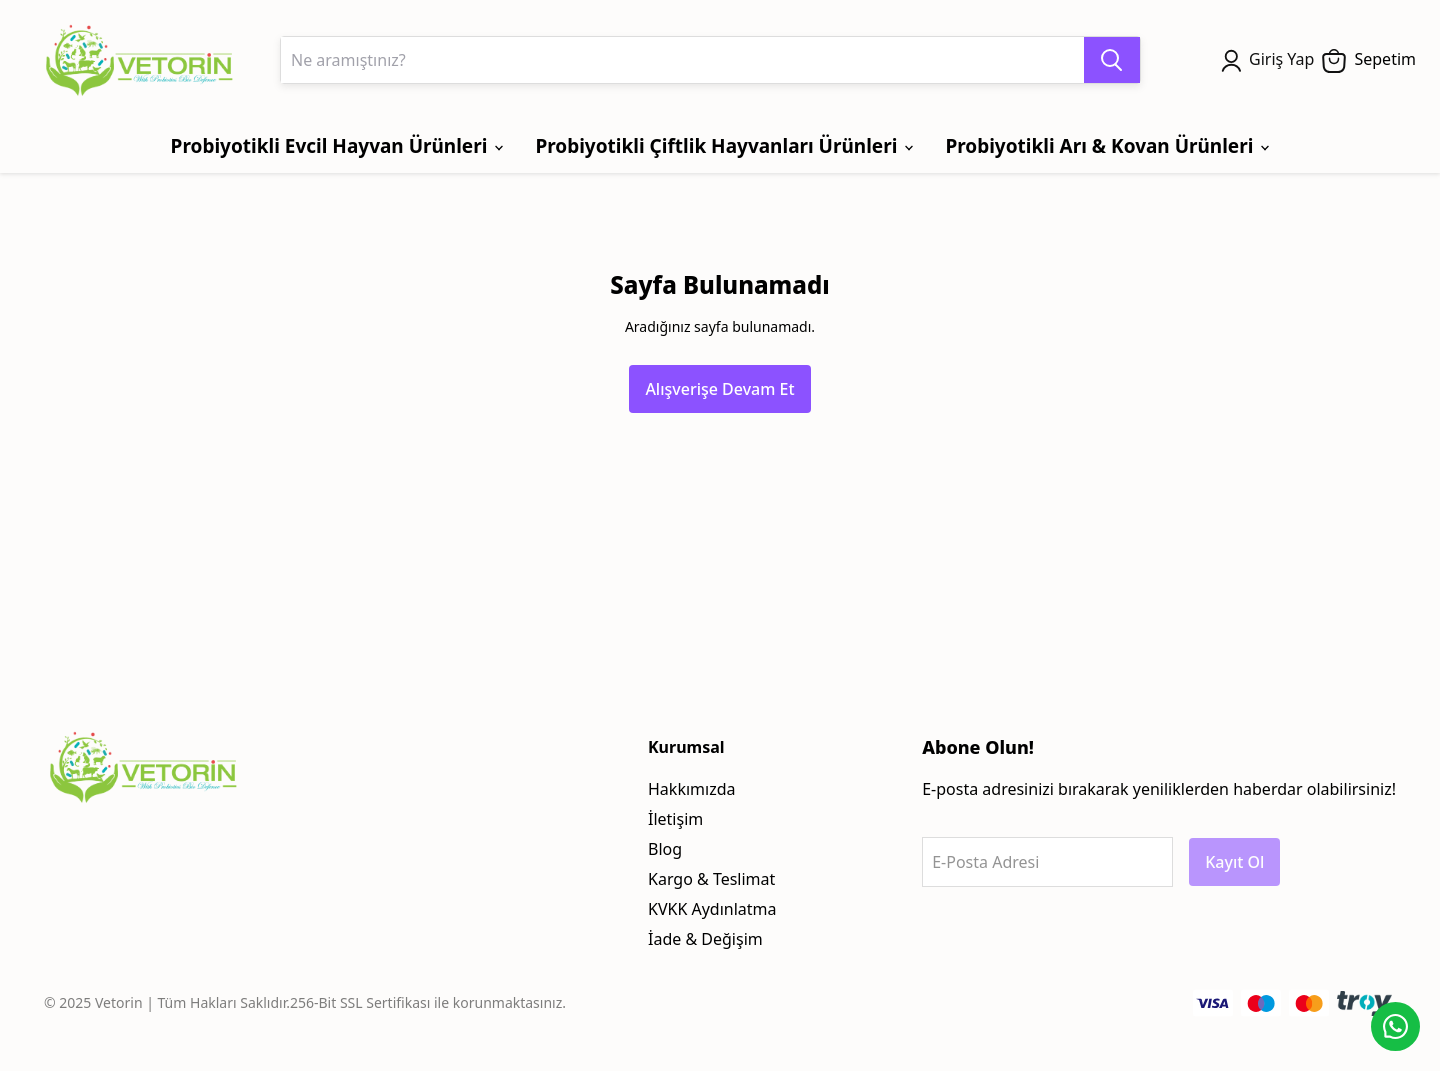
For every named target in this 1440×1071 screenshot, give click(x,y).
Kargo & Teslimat (711, 879)
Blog (665, 849)
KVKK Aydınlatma (712, 909)
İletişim (675, 819)
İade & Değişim (705, 939)
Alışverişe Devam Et (719, 389)
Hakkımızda (691, 789)
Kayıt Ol (1234, 862)
